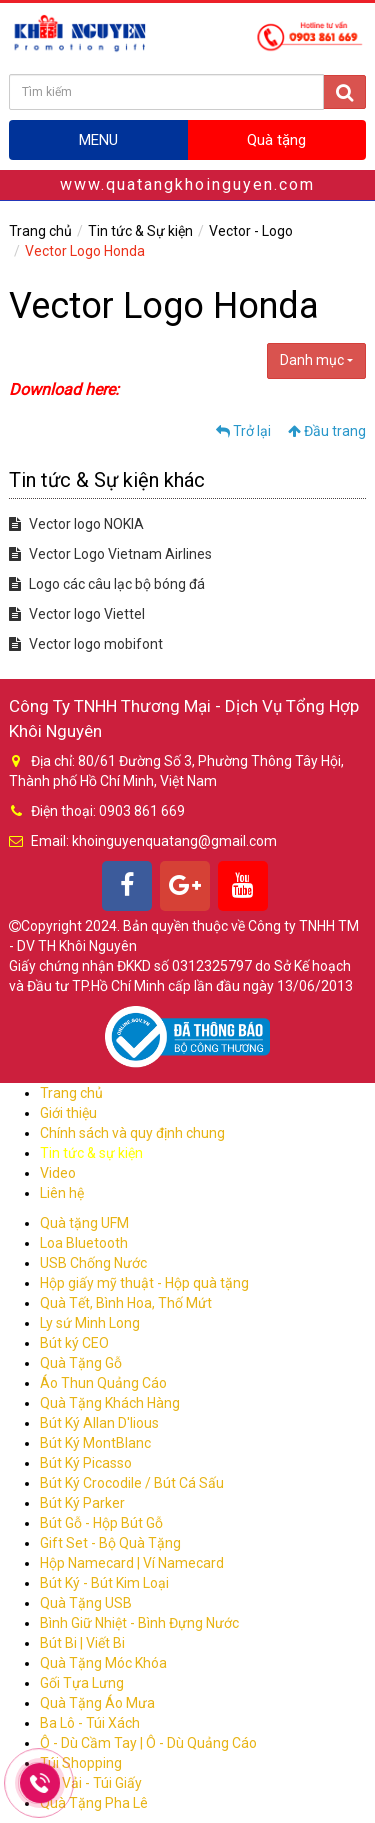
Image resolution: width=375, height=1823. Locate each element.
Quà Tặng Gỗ (81, 1363)
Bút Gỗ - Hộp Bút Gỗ (101, 1523)
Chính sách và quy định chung (132, 1133)
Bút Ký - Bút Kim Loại (104, 1583)
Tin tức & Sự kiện (140, 231)
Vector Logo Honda (85, 251)
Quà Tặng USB (86, 1603)
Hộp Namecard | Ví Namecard (132, 1563)
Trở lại (243, 431)
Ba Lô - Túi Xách (90, 1723)
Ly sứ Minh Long (90, 1323)
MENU (98, 140)
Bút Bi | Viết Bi (82, 1643)
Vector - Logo (251, 231)
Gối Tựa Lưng (82, 1683)
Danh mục (316, 360)
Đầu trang (327, 431)
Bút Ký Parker (82, 1503)
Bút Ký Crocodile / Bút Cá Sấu (132, 1483)
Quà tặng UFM (84, 1223)
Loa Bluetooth (84, 1243)
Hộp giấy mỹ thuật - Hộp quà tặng (144, 1283)
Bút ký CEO (74, 1343)
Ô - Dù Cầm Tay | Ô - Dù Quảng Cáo (148, 1743)
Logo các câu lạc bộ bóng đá (107, 584)
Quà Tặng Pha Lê (94, 1803)
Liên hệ (62, 1193)
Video (58, 1173)
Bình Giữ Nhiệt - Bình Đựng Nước (139, 1623)
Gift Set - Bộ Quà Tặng (110, 1543)
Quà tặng (276, 140)
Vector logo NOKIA (76, 524)
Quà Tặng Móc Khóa (103, 1663)
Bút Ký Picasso (86, 1463)
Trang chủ (40, 231)
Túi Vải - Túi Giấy (91, 1783)
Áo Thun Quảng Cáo (103, 1383)
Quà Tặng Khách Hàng (110, 1403)
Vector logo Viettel (77, 614)
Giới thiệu (68, 1113)
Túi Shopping (81, 1763)
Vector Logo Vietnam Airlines (110, 554)
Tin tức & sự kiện (91, 1153)
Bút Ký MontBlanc (95, 1443)
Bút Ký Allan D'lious (99, 1423)
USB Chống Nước (93, 1263)
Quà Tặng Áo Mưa (97, 1703)
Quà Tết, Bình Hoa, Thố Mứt (126, 1303)
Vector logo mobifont (86, 644)
